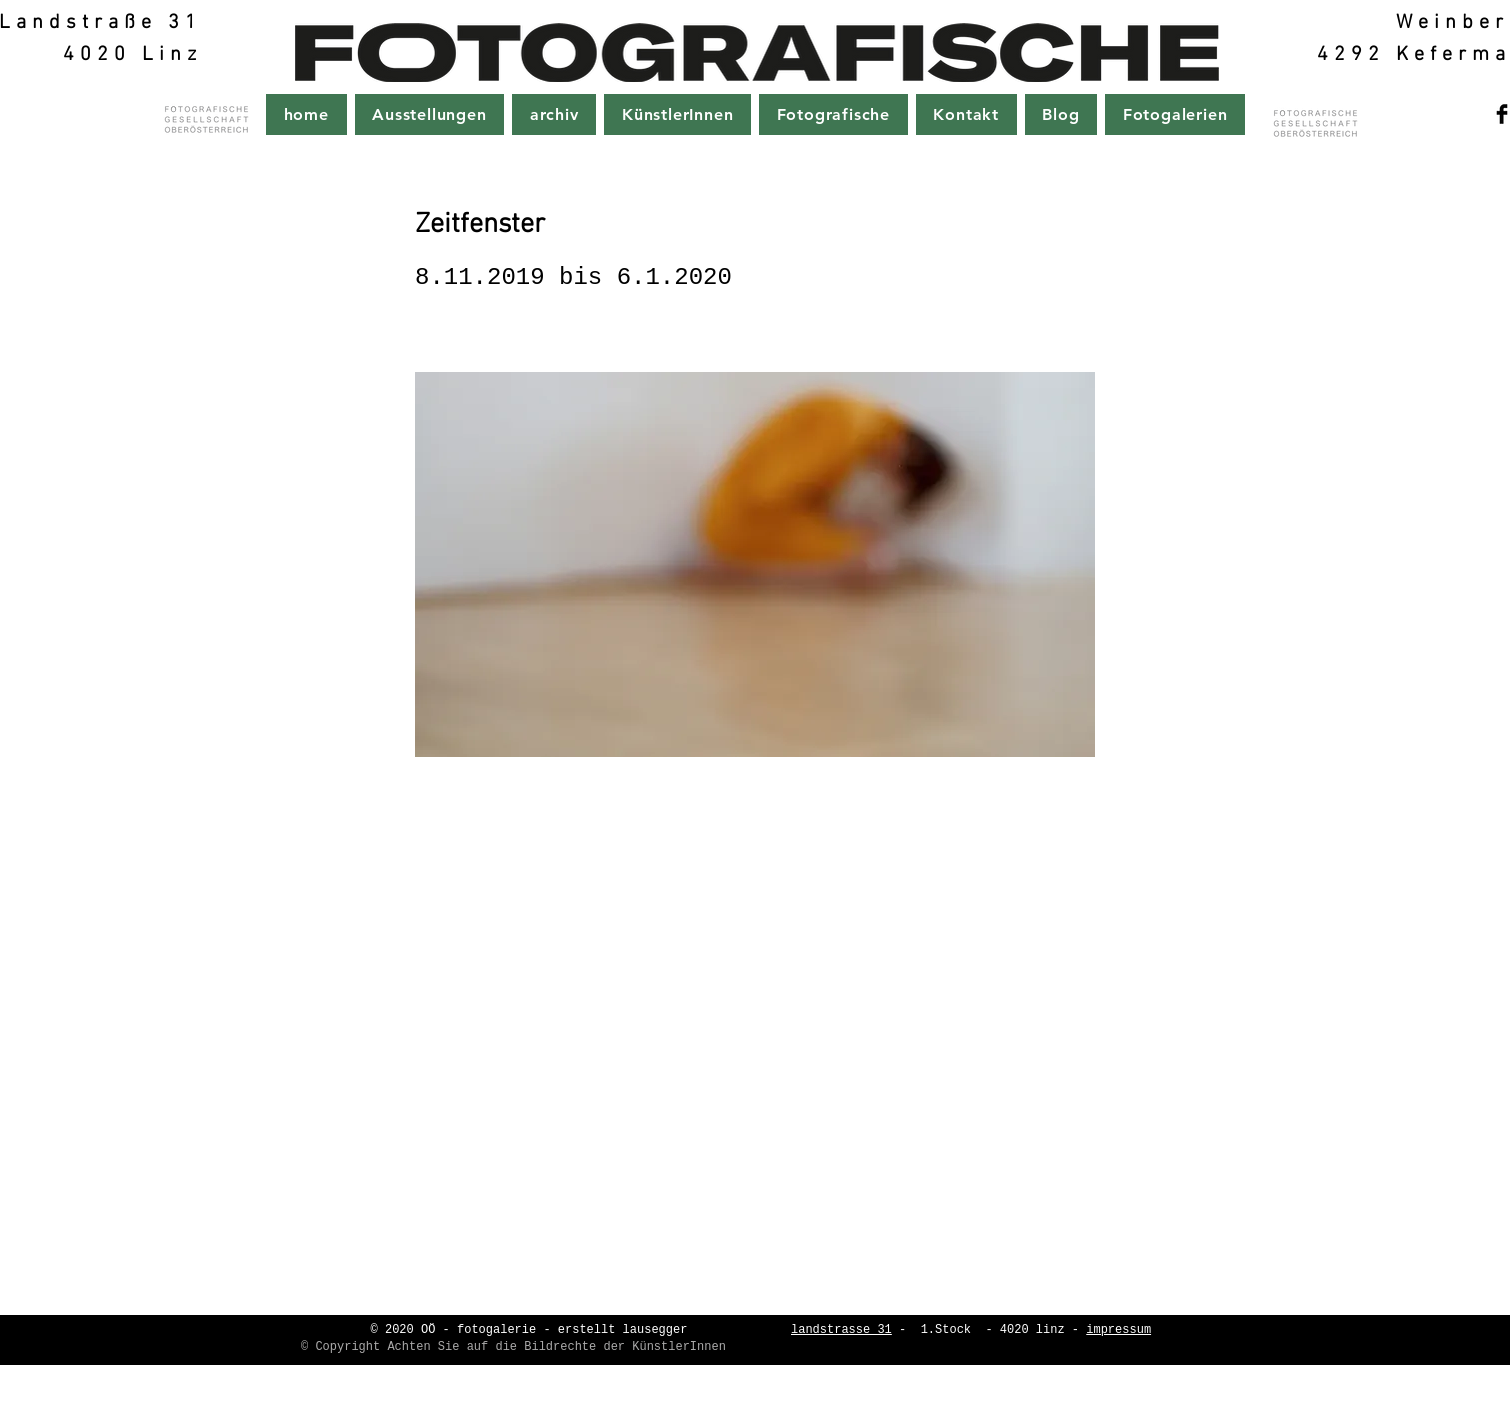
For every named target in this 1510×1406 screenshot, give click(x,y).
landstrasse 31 (841, 1330)
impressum (1118, 1330)
